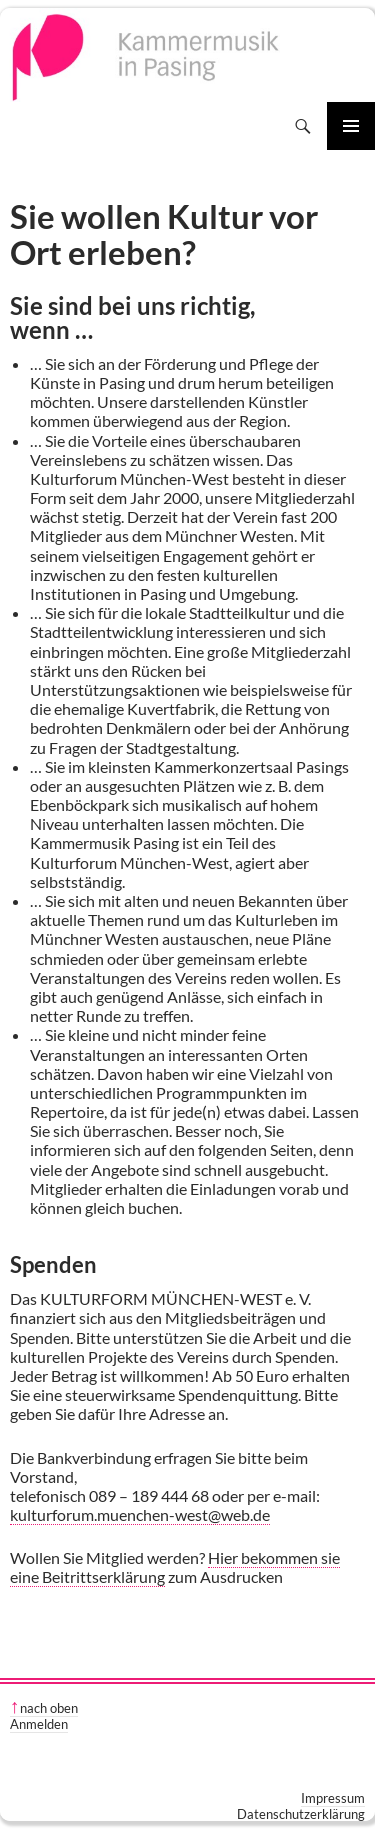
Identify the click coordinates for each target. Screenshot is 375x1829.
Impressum (333, 1798)
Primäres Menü (351, 126)
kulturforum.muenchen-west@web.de (140, 1514)
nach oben (49, 1708)
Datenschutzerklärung (301, 1814)
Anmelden (39, 1724)
